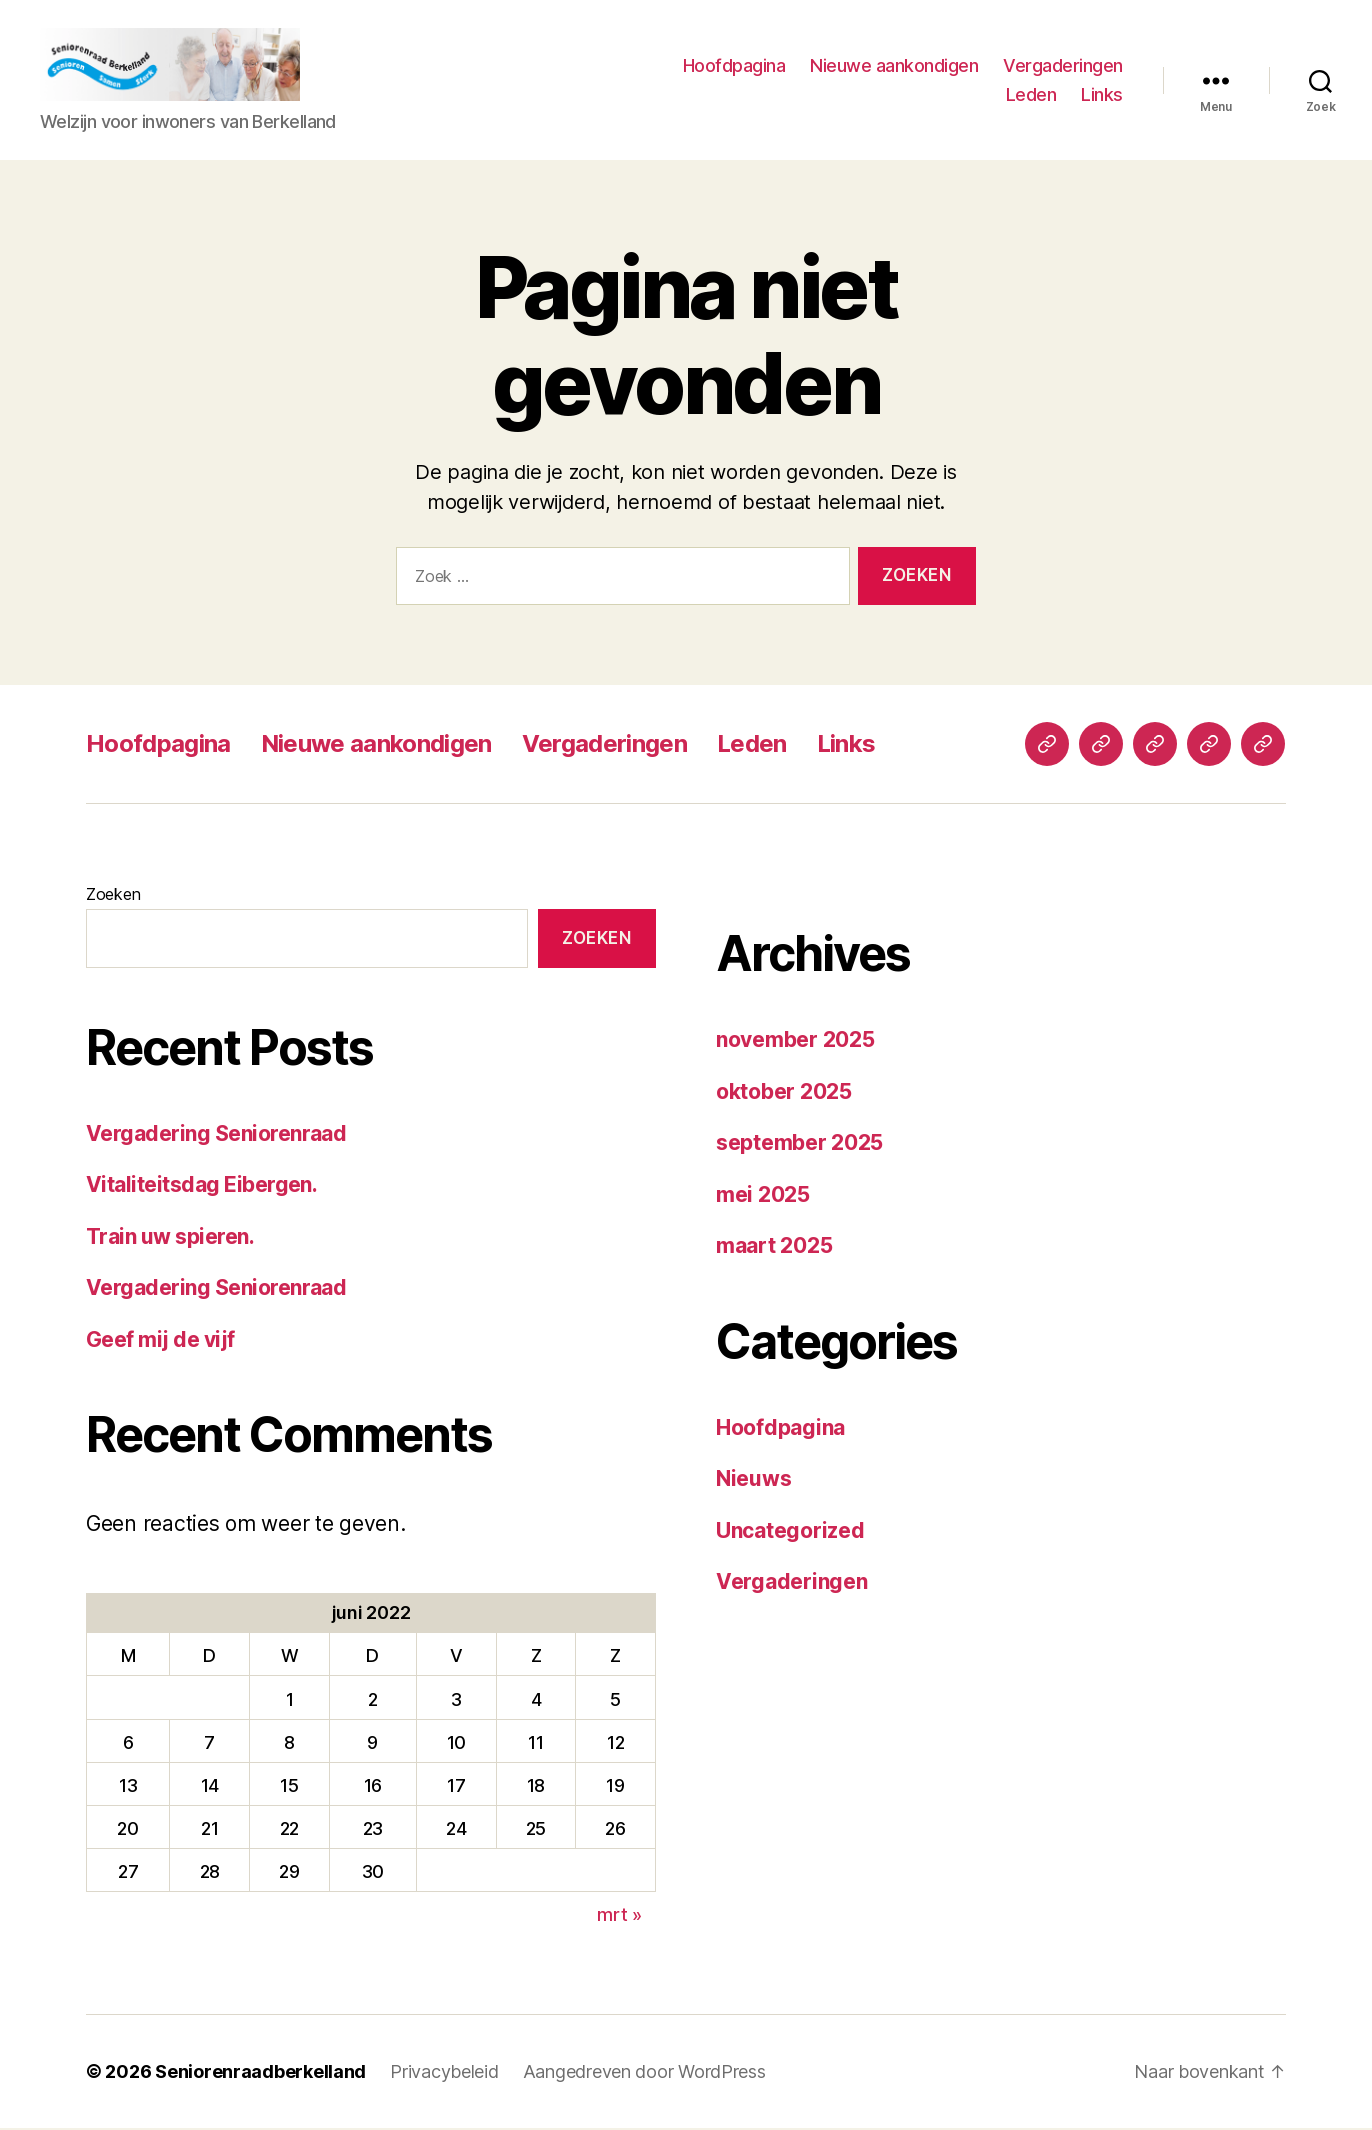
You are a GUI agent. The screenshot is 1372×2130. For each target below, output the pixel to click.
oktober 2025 (784, 1092)
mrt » (619, 1916)
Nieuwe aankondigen (894, 65)
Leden (1031, 95)
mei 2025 (763, 1195)
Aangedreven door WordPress (644, 2073)
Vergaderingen (1063, 65)
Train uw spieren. (170, 1238)
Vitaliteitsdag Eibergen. (201, 1186)
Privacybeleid (444, 2073)
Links (1102, 95)
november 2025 (795, 1041)
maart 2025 (774, 1247)
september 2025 (799, 1144)
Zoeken (113, 896)
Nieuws (753, 1480)
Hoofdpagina (734, 65)
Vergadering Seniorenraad (216, 1135)
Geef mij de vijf (160, 1341)
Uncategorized (790, 1531)
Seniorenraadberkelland (260, 2073)
